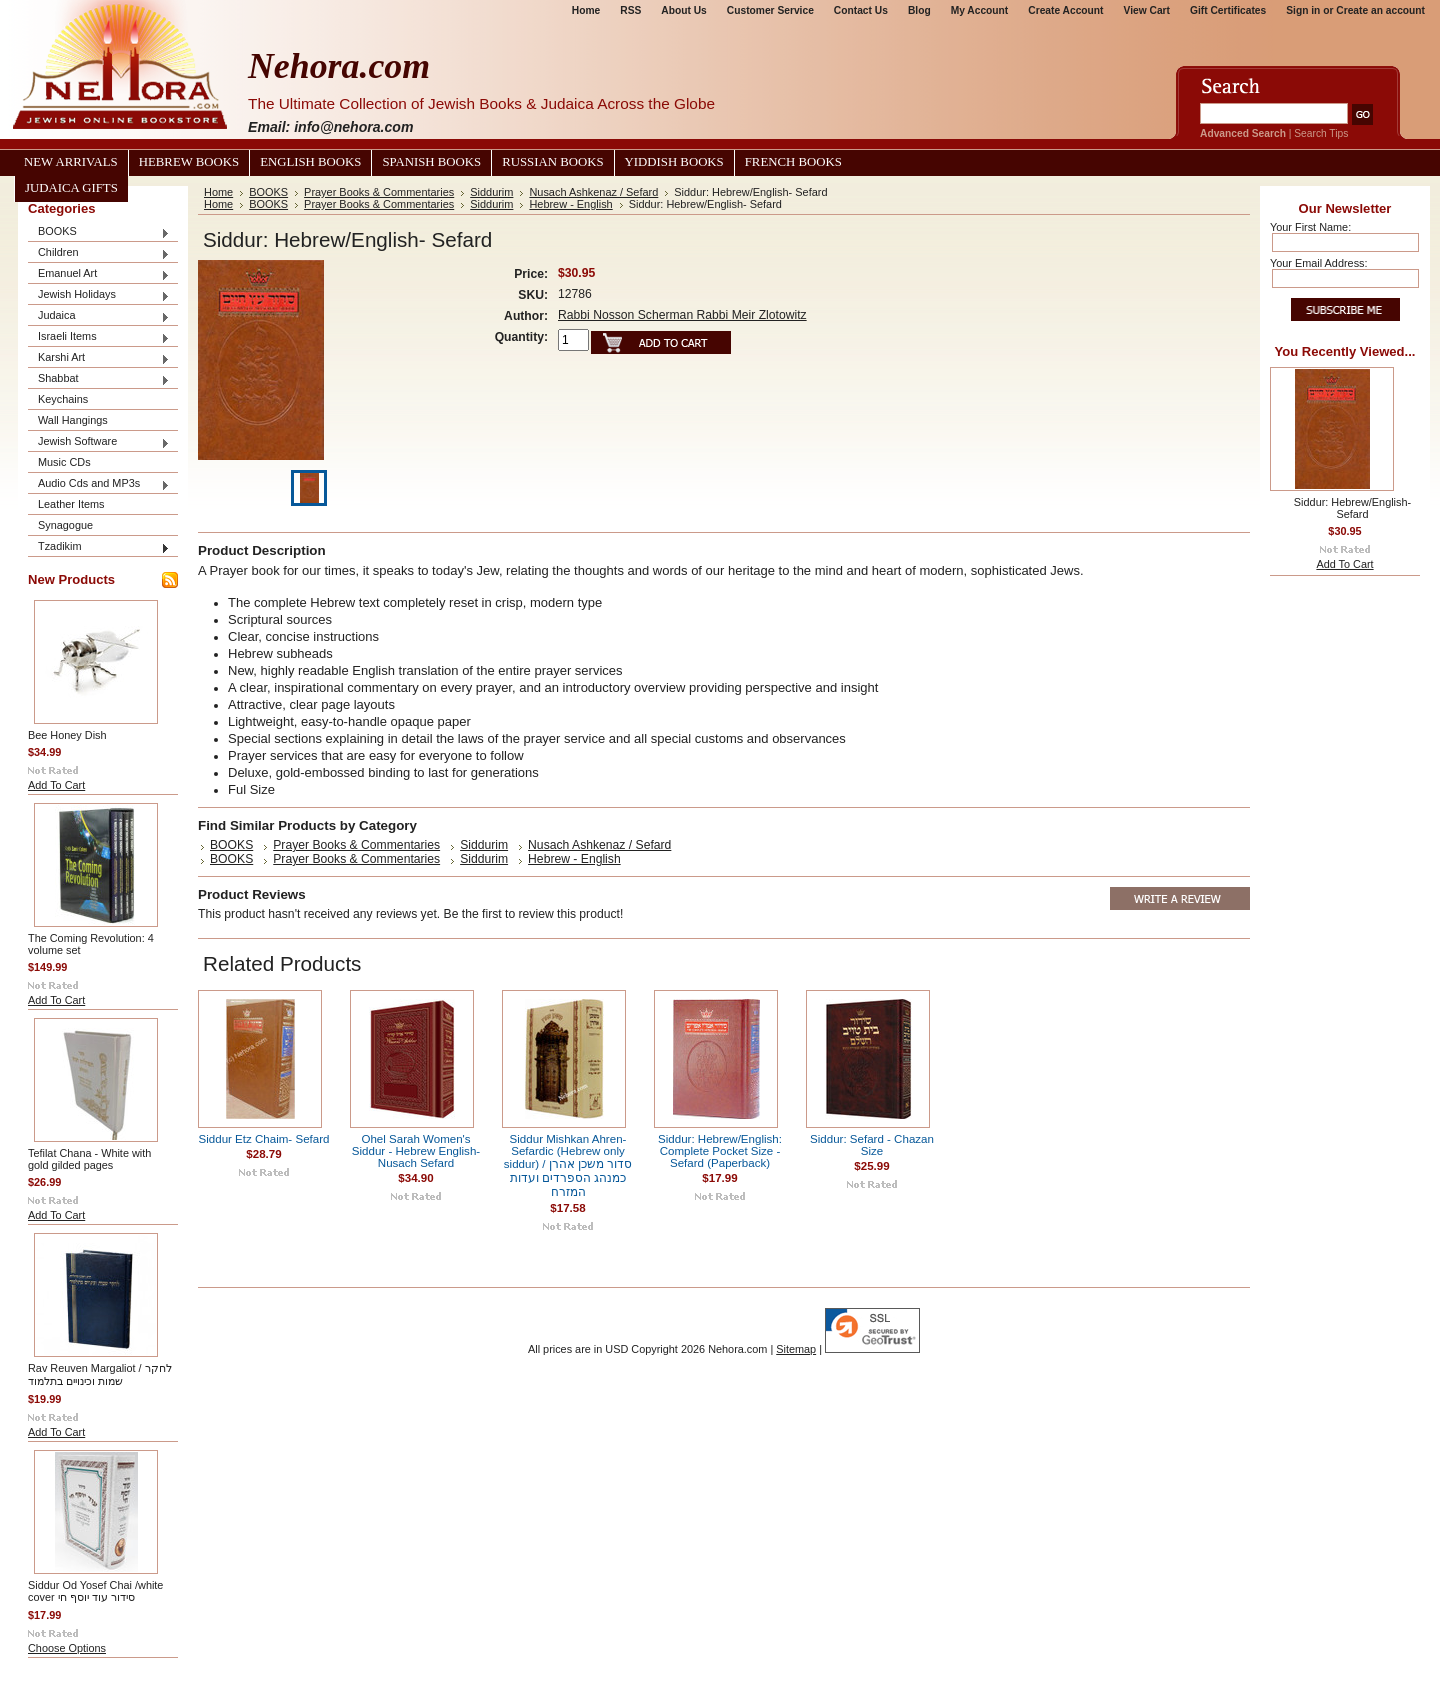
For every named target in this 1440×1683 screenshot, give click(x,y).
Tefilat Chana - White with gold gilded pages (89, 1159)
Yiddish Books (674, 162)
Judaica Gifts (71, 188)
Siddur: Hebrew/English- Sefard (1352, 508)
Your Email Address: (1319, 263)
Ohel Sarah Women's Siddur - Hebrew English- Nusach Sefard (416, 1151)
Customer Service (770, 10)
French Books (793, 162)
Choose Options (67, 1648)
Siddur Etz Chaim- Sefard (264, 1139)
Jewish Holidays (99, 295)
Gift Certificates (1228, 10)
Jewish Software (99, 442)
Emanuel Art (99, 274)
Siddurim (491, 192)
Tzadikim (99, 547)
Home (586, 10)
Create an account (1380, 10)
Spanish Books (431, 162)
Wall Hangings (73, 420)
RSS (630, 10)
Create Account (1065, 10)
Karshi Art (99, 358)
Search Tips (1321, 133)
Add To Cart (56, 785)
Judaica (99, 316)
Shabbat (99, 379)
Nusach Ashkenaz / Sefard (593, 192)
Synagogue (65, 525)
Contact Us (861, 10)
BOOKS (99, 232)
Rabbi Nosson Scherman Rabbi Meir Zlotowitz (682, 315)
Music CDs (64, 462)
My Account (980, 10)
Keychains (63, 399)
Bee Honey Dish (67, 735)
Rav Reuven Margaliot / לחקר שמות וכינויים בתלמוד (100, 1374)
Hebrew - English (570, 204)
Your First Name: (1310, 227)
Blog (919, 10)
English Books (310, 162)
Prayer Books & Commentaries (379, 192)
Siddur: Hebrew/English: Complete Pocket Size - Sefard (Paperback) (720, 1151)
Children (99, 253)
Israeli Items (99, 337)
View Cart (1147, 10)
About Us (683, 10)
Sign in (1303, 10)
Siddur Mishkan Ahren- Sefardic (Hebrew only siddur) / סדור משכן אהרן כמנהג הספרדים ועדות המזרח (568, 1165)
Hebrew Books (189, 162)
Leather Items (71, 504)
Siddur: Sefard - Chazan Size (872, 1145)
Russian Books (552, 162)
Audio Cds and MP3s (99, 484)
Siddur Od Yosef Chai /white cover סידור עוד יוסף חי (95, 1591)
